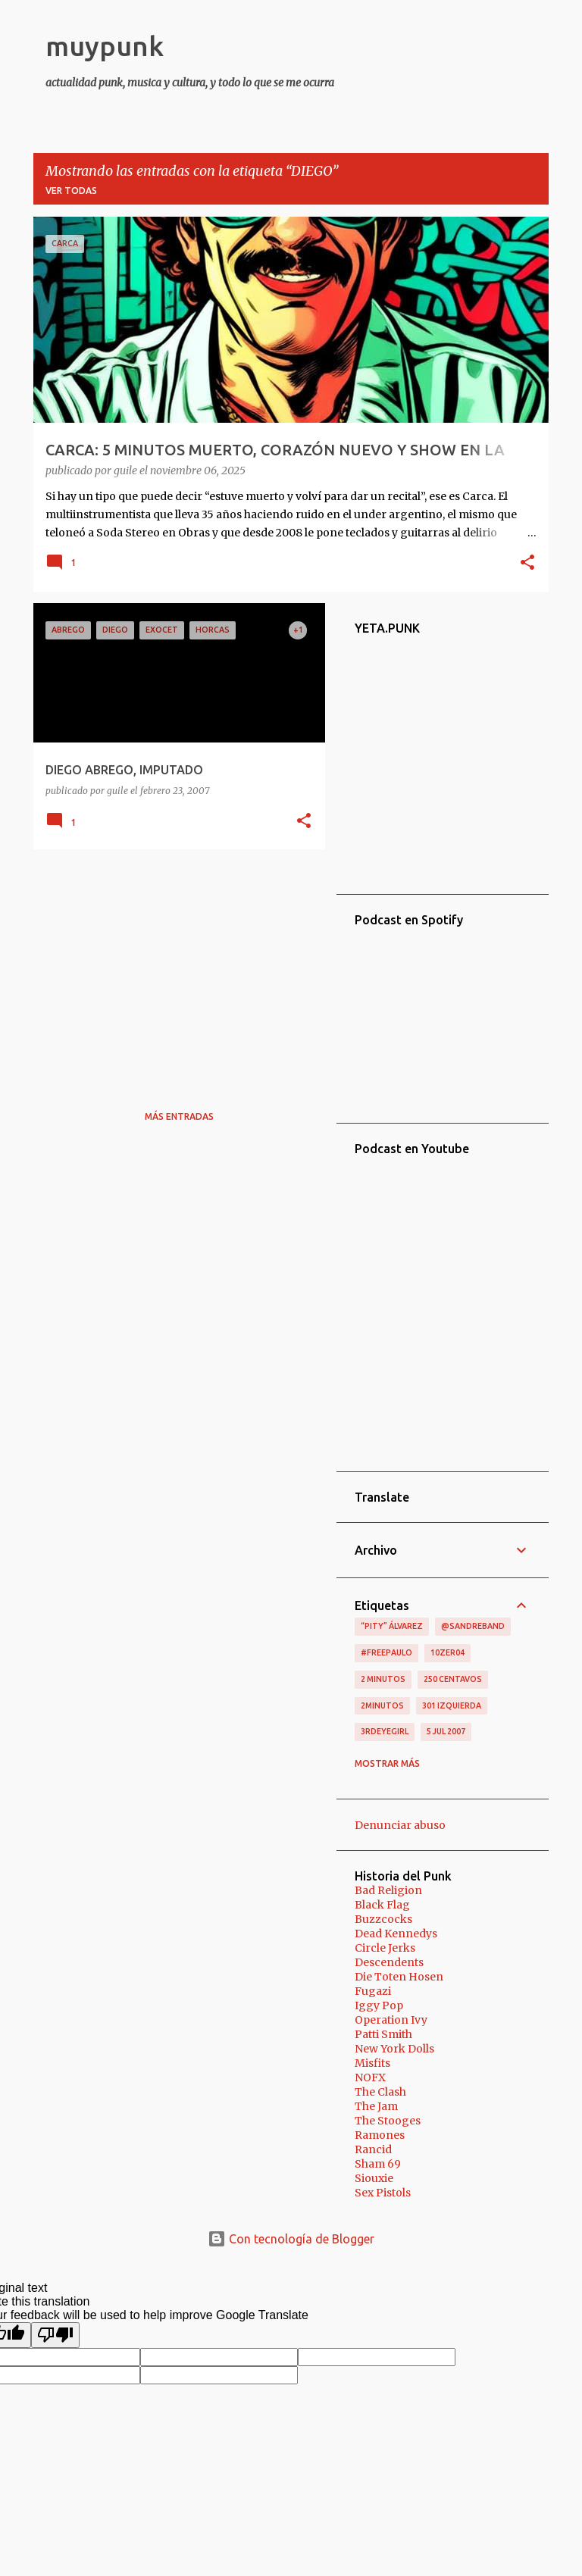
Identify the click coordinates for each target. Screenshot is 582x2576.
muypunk (104, 45)
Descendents (389, 1962)
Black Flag (382, 1905)
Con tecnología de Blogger (291, 2239)
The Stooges (388, 2120)
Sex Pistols (383, 2192)
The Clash (380, 2092)
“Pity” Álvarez (392, 1625)
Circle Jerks (385, 1948)
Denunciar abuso (400, 1825)
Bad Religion (388, 1890)
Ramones (380, 2135)
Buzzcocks (383, 1919)
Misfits (372, 2063)
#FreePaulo (386, 1652)
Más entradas (179, 1116)
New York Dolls (394, 2048)
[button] (527, 563)
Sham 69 (378, 2164)
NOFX (370, 2077)
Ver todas (71, 190)
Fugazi (373, 1991)
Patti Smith (383, 2034)
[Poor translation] (55, 2335)
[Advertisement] (173, 967)
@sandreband (473, 1625)
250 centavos (453, 1678)
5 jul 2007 (446, 1731)
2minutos (382, 1705)
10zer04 (447, 1652)
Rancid (373, 2149)
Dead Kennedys (396, 1933)
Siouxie (374, 2178)
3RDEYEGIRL (384, 1731)
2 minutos (383, 1678)
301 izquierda (451, 1705)
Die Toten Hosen (399, 1977)
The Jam (376, 2106)
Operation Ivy (391, 2020)
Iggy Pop (379, 2005)
